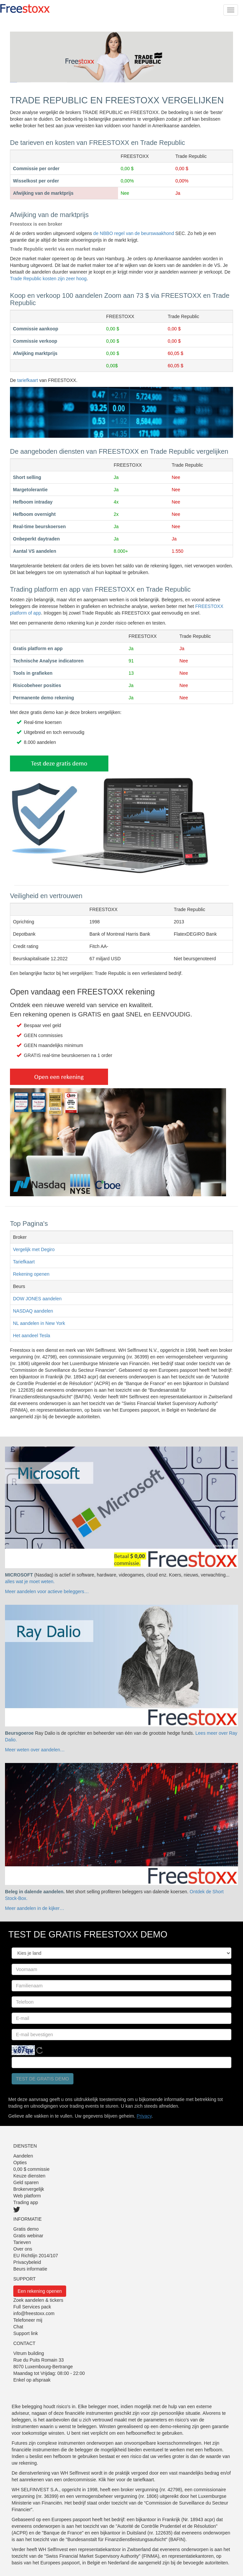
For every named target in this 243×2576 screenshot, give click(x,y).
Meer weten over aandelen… (35, 1749)
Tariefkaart (24, 1261)
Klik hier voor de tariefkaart (126, 2479)
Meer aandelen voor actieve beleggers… (47, 1591)
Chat (18, 2326)
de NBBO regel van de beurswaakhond (133, 233)
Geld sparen (26, 2182)
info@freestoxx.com (34, 2313)
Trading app (25, 2202)
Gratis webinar (28, 2235)
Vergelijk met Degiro (34, 1249)
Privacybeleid (27, 2262)
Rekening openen (31, 1274)
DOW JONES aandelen (37, 1298)
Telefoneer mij (27, 2320)
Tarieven (22, 2242)
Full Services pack (32, 2306)
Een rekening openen (40, 2291)
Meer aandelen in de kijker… (34, 1908)
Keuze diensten (29, 2175)
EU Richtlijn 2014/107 (35, 2255)
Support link (25, 2333)
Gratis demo (26, 2229)
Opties (20, 2162)
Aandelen (23, 2156)
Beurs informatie (30, 2269)
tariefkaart (27, 380)
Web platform (27, 2195)
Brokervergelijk (28, 2189)
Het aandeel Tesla (31, 1335)
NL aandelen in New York (39, 1323)
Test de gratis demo (42, 2078)
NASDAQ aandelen (33, 1311)
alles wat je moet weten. (30, 1581)
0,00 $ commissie (31, 2169)
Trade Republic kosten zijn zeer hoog (48, 278)
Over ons (22, 2249)
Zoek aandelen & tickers (38, 2300)
